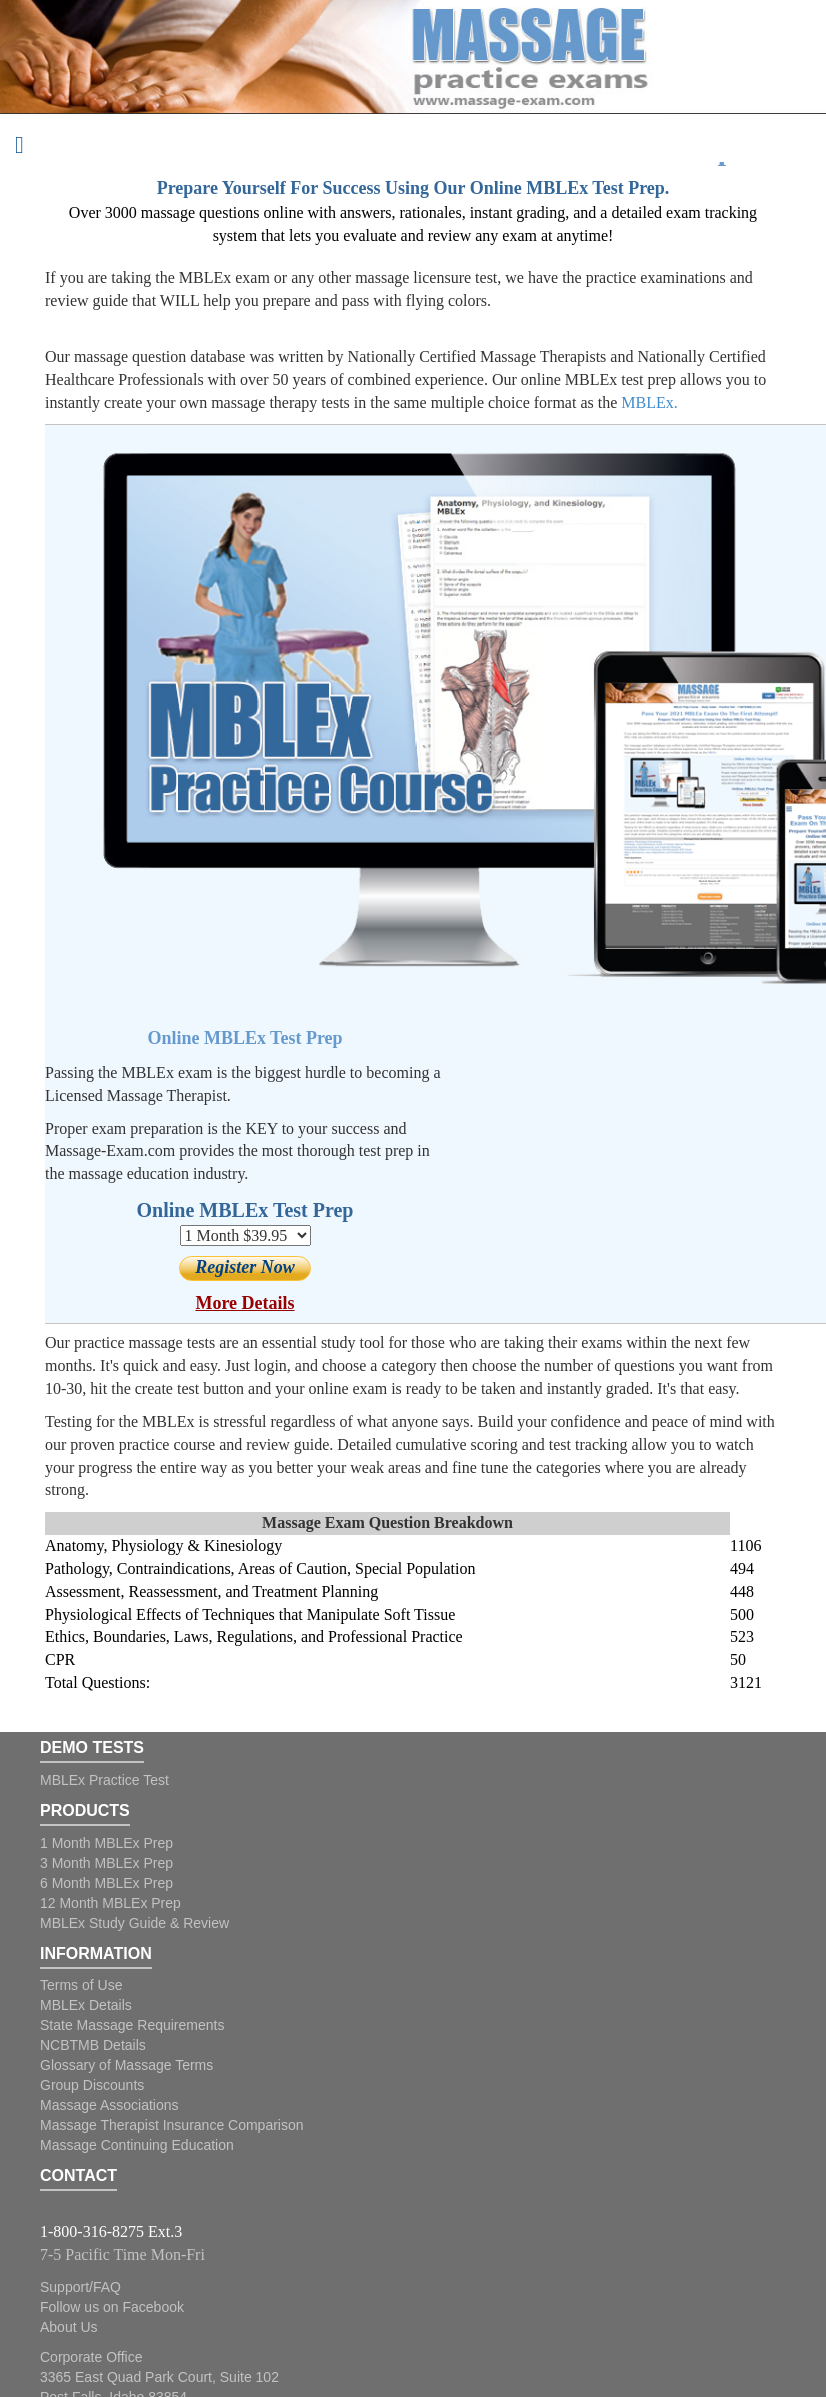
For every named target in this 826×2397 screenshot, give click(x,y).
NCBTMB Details (93, 2045)
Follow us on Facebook (112, 2307)
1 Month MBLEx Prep (106, 1843)
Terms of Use (81, 1985)
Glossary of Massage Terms (126, 2065)
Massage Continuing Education (137, 2145)
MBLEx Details (86, 2005)
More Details (244, 1303)
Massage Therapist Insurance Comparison (172, 2125)
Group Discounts (92, 2085)
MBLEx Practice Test (104, 1780)
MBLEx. (649, 402)
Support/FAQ (80, 2287)
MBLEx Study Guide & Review (134, 1923)
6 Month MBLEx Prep (106, 1883)
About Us (69, 2327)
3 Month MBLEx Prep (106, 1863)
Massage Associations (109, 2105)
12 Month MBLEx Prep (110, 1903)
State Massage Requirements (132, 2025)
